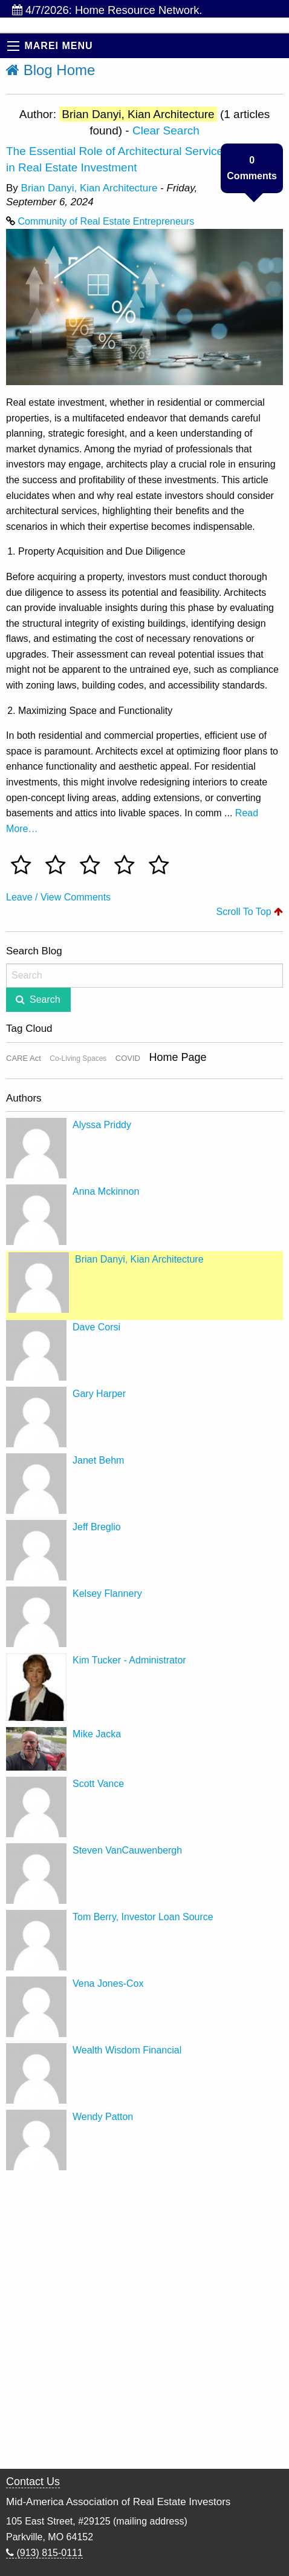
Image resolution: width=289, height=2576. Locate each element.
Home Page (177, 1057)
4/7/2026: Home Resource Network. (107, 10)
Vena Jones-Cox (108, 1983)
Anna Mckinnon (106, 1191)
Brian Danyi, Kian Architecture (89, 188)
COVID (127, 1058)
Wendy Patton (103, 2117)
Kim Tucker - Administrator (129, 1660)
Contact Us (33, 2481)
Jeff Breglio (97, 1527)
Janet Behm (98, 1460)
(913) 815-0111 (44, 2553)
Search (45, 999)
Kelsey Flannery (107, 1593)
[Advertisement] (144, 2321)
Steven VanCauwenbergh (127, 1850)
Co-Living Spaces (78, 1058)
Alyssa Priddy (102, 1125)
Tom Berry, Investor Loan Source (143, 1917)
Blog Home (50, 70)
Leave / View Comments (58, 897)
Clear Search (166, 130)
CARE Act (23, 1058)
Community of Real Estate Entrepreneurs (106, 221)
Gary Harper (99, 1394)
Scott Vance (98, 1783)
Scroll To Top (249, 912)
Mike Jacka (97, 1734)
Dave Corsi (96, 1327)
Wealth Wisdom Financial (127, 2050)
